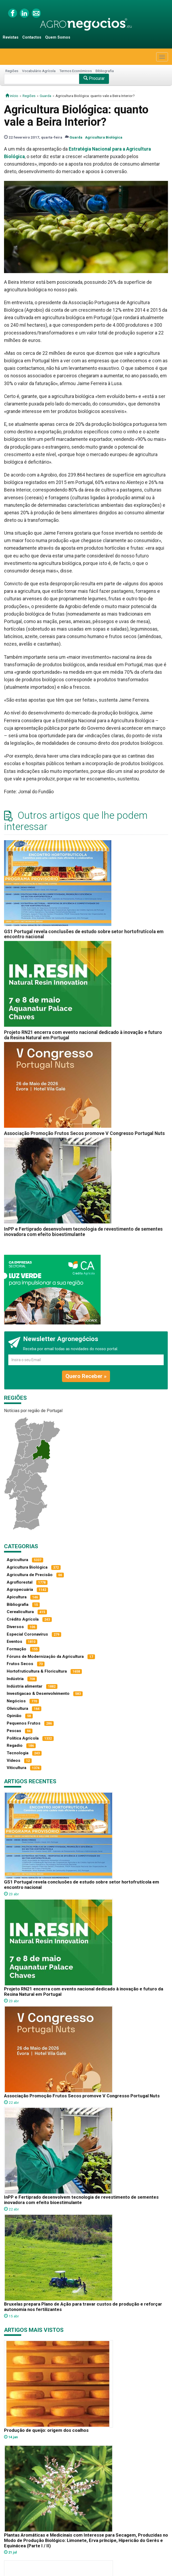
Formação (16, 1649)
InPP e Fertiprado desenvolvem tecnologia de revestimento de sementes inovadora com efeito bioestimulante (83, 1231)
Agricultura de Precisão (30, 1574)
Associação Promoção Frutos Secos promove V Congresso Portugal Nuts (84, 1133)
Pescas (14, 1730)
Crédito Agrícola (23, 1619)
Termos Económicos (75, 71)
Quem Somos (57, 37)
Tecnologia (17, 1753)
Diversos (15, 1626)
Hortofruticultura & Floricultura (37, 1671)
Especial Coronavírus (27, 1634)
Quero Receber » (86, 1376)
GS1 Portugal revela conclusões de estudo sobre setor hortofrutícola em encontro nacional (83, 934)
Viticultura (16, 1767)
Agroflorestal (19, 1582)
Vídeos (13, 1760)
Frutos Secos (20, 1663)
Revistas (11, 37)
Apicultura (17, 1597)
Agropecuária (20, 1589)
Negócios (16, 1701)
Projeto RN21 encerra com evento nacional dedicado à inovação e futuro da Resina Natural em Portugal (83, 1035)
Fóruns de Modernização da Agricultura (45, 1656)
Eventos (14, 1641)
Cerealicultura (20, 1611)
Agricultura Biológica (103, 137)
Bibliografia (105, 71)
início (11, 96)
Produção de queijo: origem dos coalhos (46, 2430)
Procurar (94, 78)
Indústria (15, 1678)
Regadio (15, 1745)
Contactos (31, 37)
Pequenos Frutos (24, 1723)
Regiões (11, 71)
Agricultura (17, 1559)
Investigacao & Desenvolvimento (38, 1693)
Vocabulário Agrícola (39, 71)
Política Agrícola (23, 1738)
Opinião (14, 1715)
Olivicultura (17, 1708)
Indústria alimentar (24, 1686)
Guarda (45, 96)
